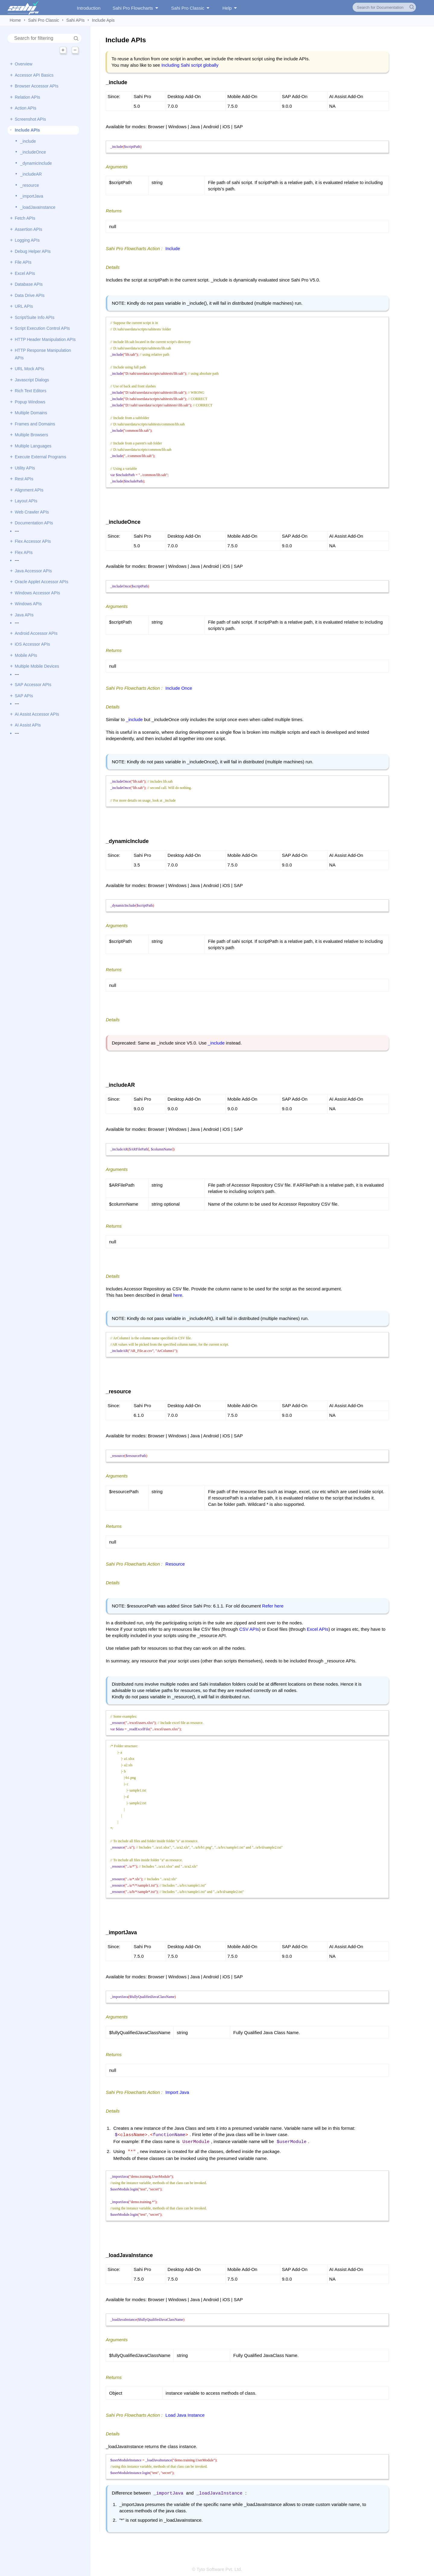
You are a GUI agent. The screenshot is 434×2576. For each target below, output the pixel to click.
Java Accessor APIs (33, 570)
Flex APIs (24, 552)
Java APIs (24, 614)
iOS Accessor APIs (32, 644)
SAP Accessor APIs (33, 684)
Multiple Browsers (31, 434)
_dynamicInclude (36, 163)
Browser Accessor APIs (36, 86)
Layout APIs (26, 500)
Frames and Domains (35, 423)
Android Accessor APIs (36, 633)
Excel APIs (25, 273)
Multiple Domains (31, 412)
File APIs (23, 262)
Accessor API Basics (34, 75)
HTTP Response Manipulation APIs (43, 354)
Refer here (273, 1605)
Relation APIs (27, 97)
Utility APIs (25, 468)
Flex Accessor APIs (33, 541)
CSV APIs (249, 1629)
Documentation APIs (34, 522)
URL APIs (24, 306)
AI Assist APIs (28, 725)
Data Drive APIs (30, 295)
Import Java (177, 2092)
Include (172, 248)
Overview (23, 64)
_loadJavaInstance (37, 207)
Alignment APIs (29, 490)
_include (28, 141)
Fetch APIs (25, 218)
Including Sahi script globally (189, 65)
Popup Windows (30, 401)
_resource (29, 185)
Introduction (88, 8)
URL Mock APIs (29, 368)
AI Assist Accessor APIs (37, 714)
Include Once (178, 688)
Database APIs (29, 284)
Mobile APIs (26, 655)
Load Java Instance (185, 2413)
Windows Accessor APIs (37, 592)
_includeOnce (33, 152)
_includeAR (31, 174)
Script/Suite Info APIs (35, 317)
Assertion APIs (28, 229)
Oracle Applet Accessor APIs (41, 581)
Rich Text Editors (30, 390)
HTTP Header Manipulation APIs (45, 339)
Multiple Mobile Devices (37, 666)
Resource (175, 1563)
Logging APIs (27, 240)
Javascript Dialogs (32, 379)
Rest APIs (24, 478)
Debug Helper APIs (33, 251)
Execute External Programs (40, 456)
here (177, 1295)
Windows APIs (28, 603)
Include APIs (27, 130)
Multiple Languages (33, 446)
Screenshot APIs (30, 119)
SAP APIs (24, 695)
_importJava (31, 196)
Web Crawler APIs (32, 512)
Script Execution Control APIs (42, 328)
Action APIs (25, 108)
